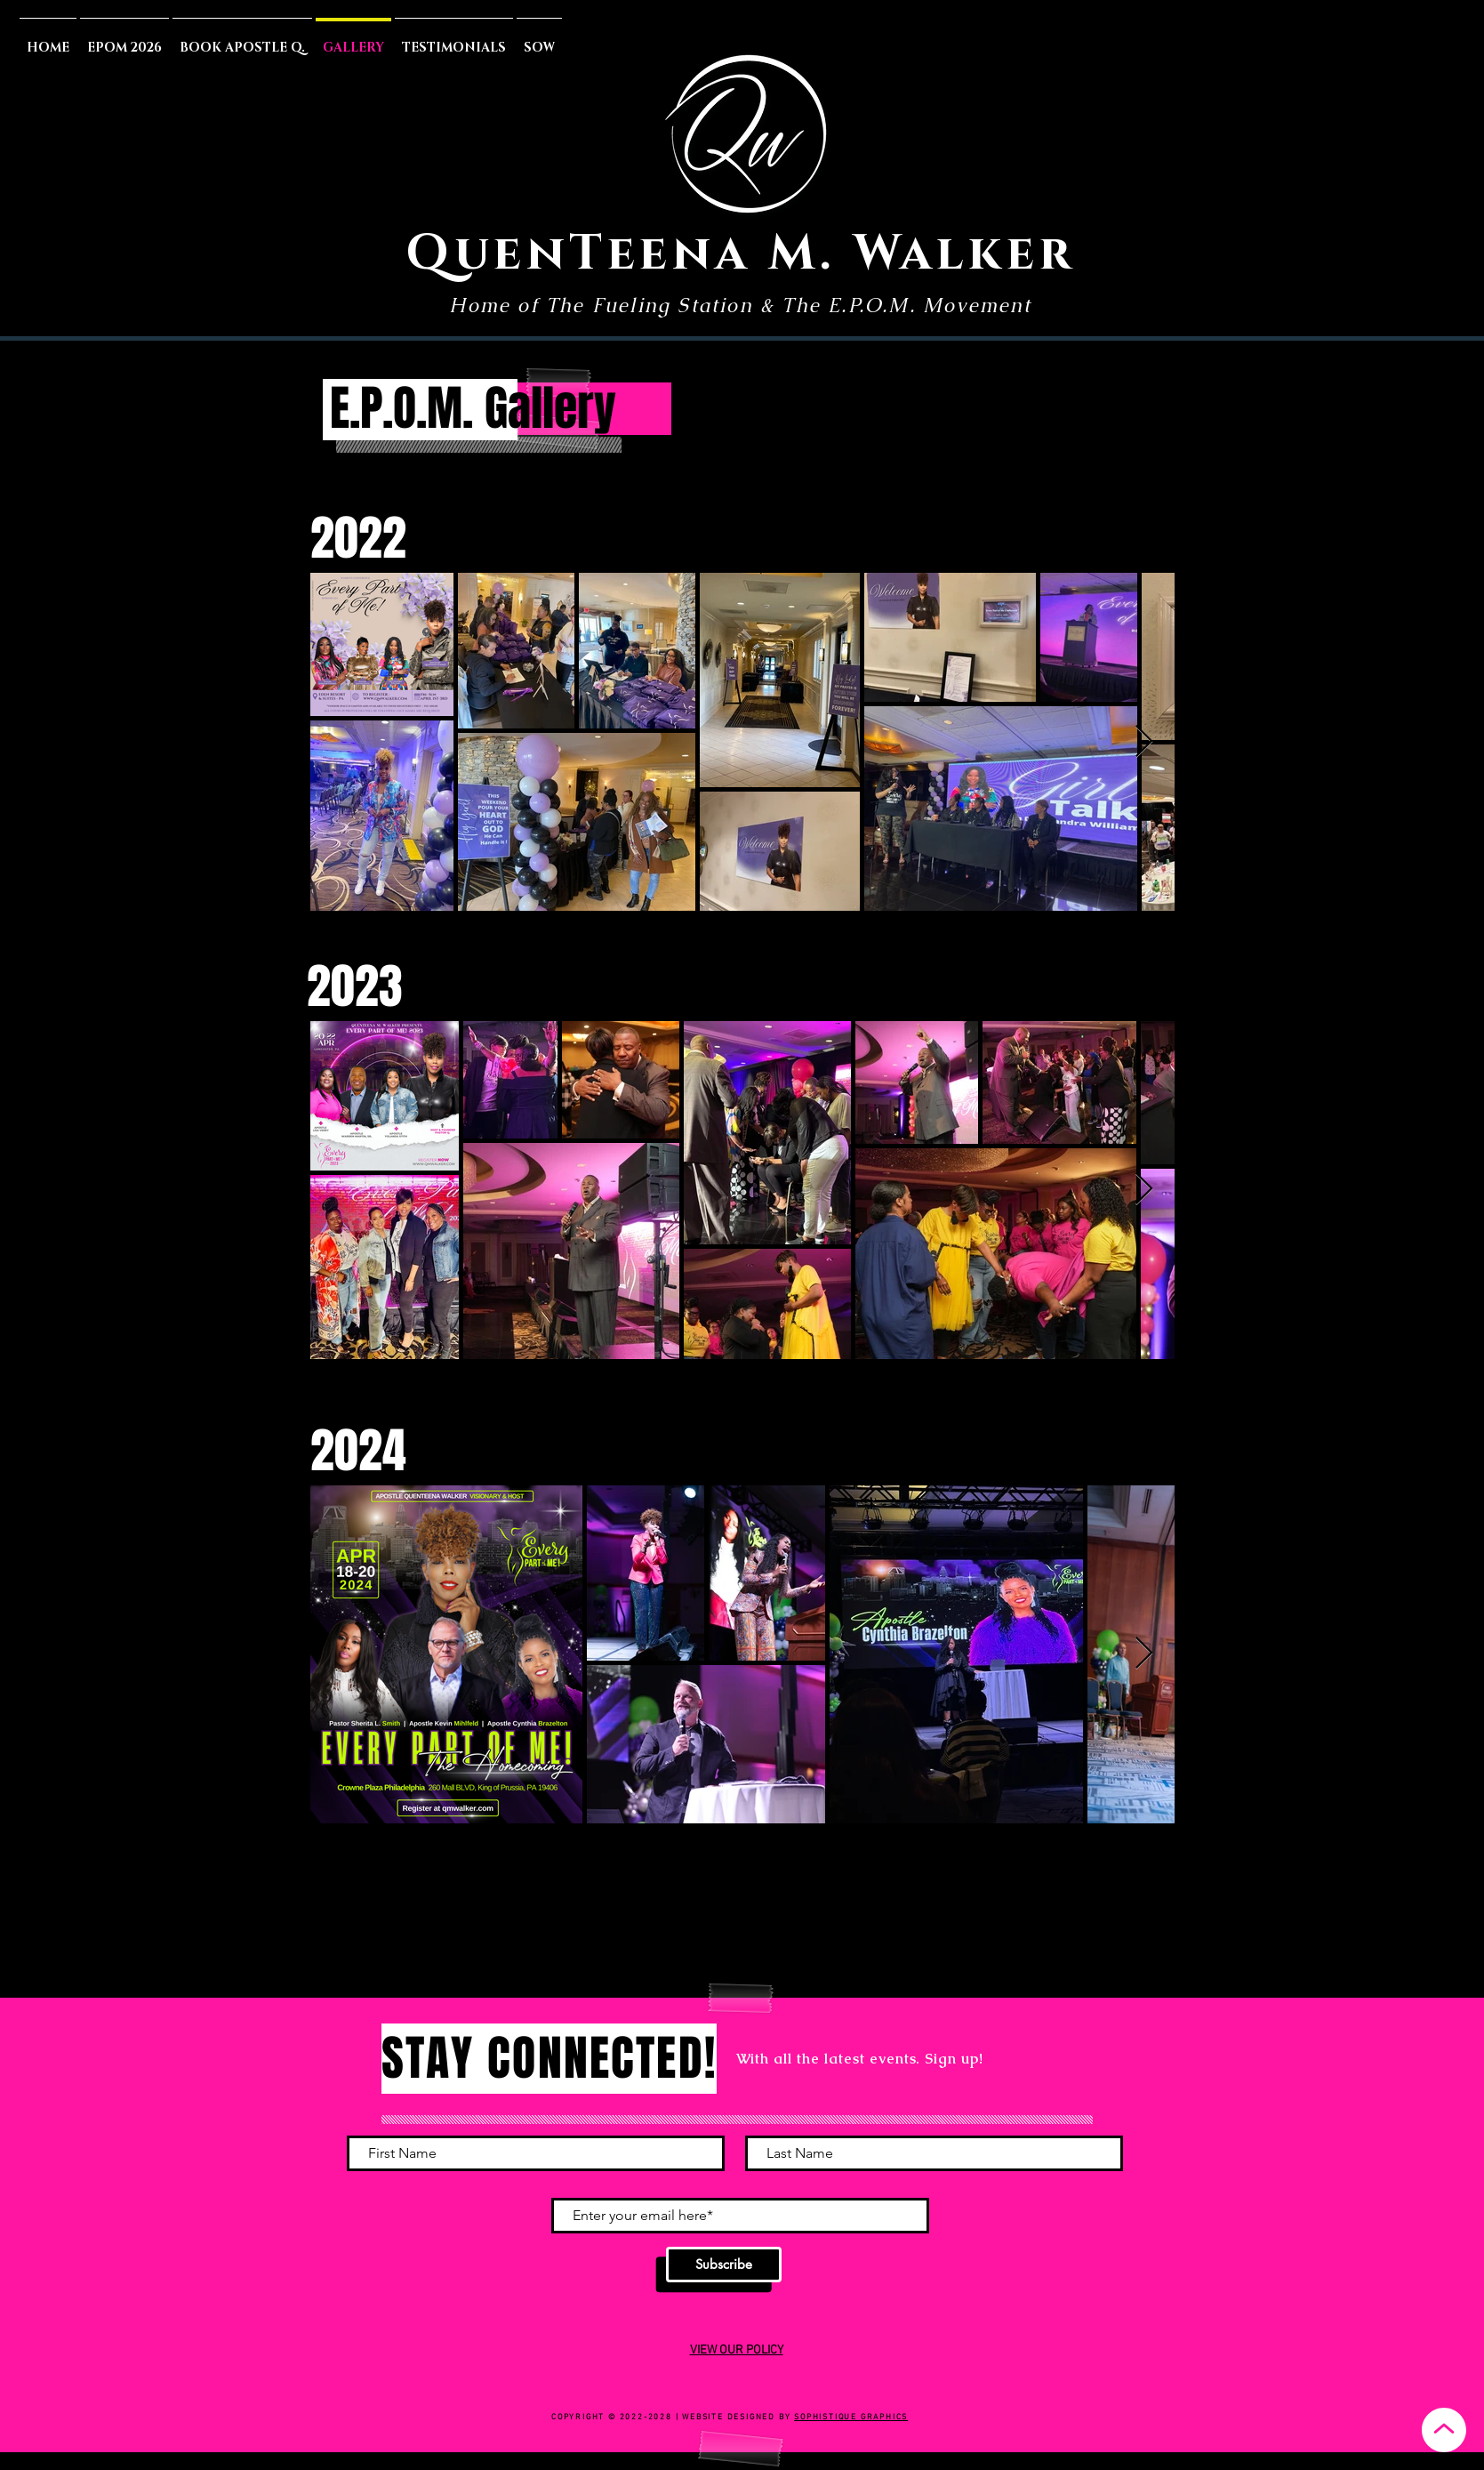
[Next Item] (1144, 742)
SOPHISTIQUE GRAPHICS (851, 2417)
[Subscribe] (724, 2264)
